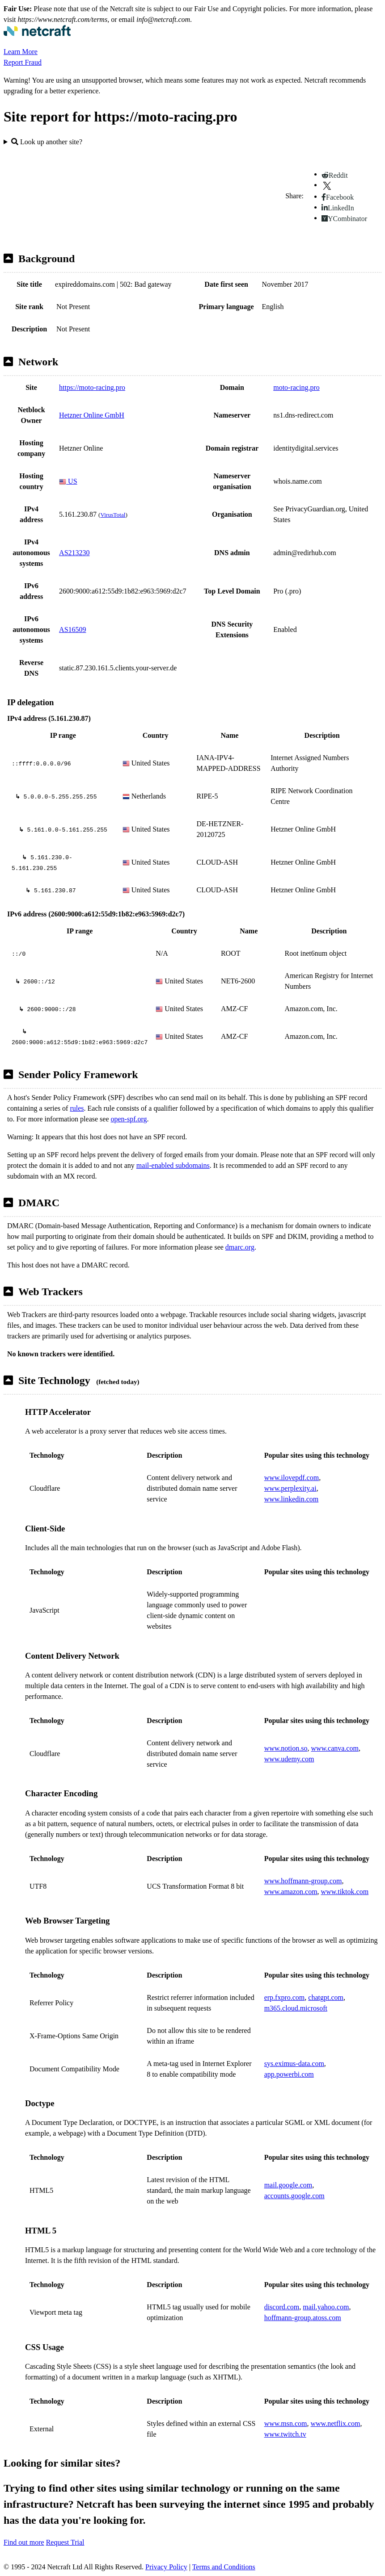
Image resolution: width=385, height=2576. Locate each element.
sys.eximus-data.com (294, 2063)
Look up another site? (46, 142)
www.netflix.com (335, 2423)
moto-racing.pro (296, 387)
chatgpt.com (325, 1997)
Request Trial (65, 2542)
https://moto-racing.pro (92, 387)
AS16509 (72, 629)
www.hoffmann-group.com (303, 1881)
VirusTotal (113, 514)
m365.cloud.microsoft (295, 2008)
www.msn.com (285, 2423)
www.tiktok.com (345, 1891)
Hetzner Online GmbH (91, 415)
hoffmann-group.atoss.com (302, 2317)
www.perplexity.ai (290, 1488)
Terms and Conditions (223, 2567)
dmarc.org (239, 1247)
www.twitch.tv (285, 2434)
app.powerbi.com (289, 2074)
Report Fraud (23, 62)
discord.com (282, 2307)
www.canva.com (334, 1748)
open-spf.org (129, 1119)
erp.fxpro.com (284, 1997)
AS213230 (74, 552)
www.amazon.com (290, 1891)
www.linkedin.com (291, 1499)
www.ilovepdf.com (291, 1477)
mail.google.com (288, 2185)
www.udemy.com (289, 1759)
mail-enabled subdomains (173, 1165)
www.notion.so (286, 1748)
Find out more (24, 2542)
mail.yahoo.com (326, 2307)
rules (77, 1108)
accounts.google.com (294, 2196)
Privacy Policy (166, 2567)
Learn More (21, 51)
